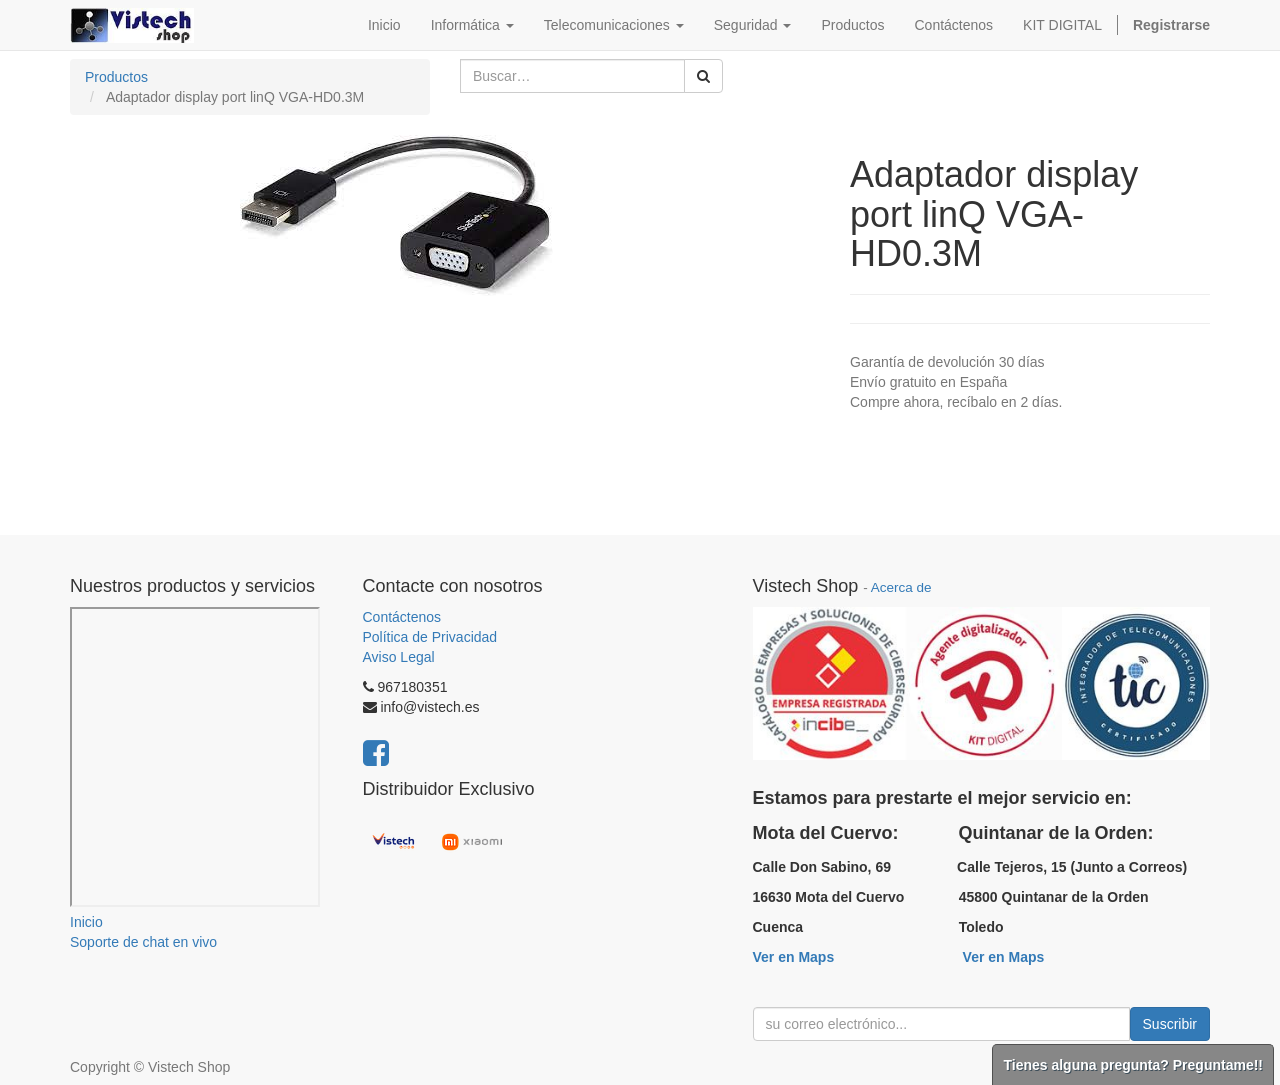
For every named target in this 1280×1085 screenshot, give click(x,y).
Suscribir (1170, 1024)
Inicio (86, 922)
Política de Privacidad (430, 637)
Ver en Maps (794, 957)
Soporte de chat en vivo (143, 942)
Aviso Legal (399, 657)
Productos (116, 77)
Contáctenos (402, 617)
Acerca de (901, 587)
